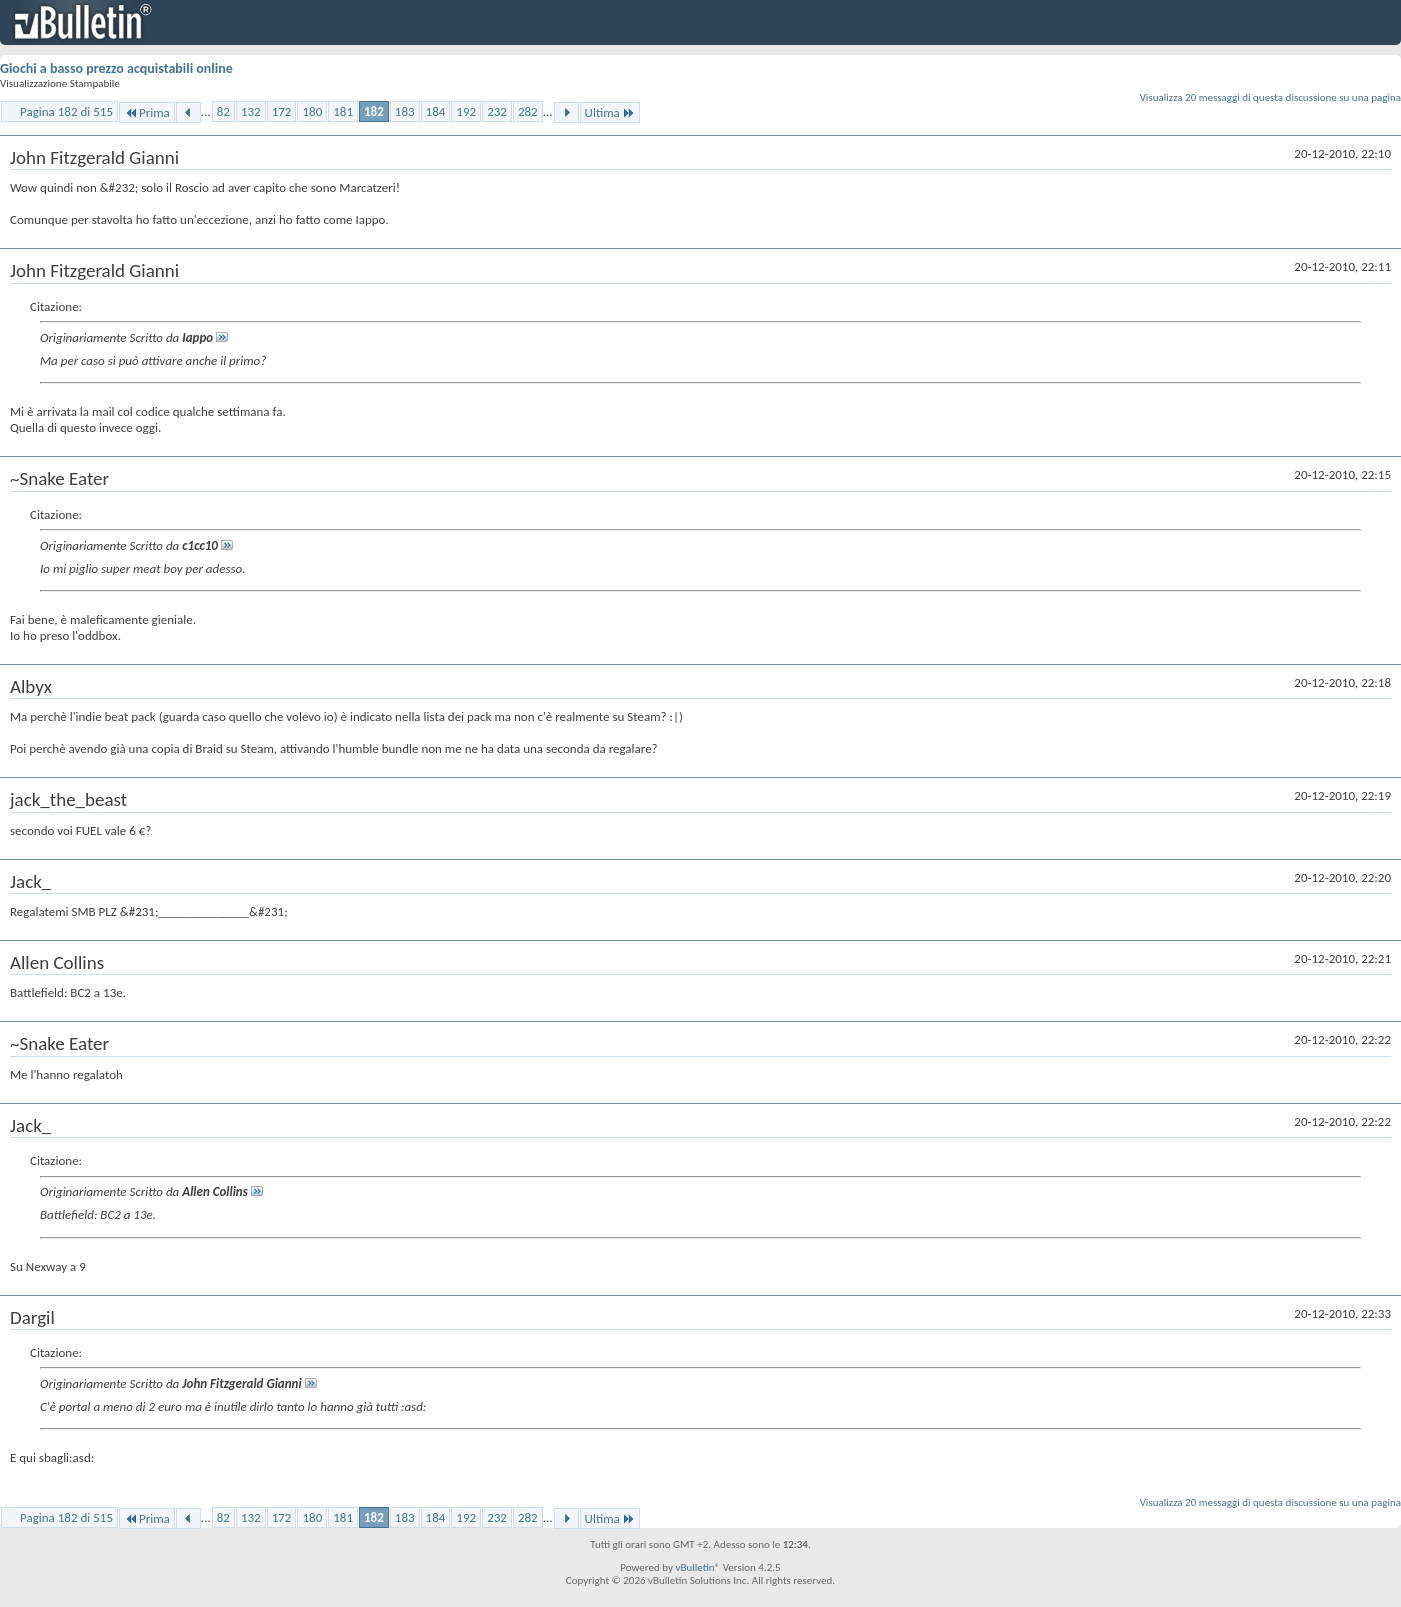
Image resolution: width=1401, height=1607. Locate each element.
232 (497, 111)
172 (282, 111)
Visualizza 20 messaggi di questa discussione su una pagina (1270, 97)
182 (374, 111)
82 (223, 111)
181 (343, 111)
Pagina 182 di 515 (66, 111)
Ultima (610, 112)
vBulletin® (697, 1567)
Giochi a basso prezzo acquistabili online (116, 68)
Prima (147, 112)
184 (436, 111)
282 (528, 111)
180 (312, 111)
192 (466, 111)
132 (251, 111)
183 (405, 111)
